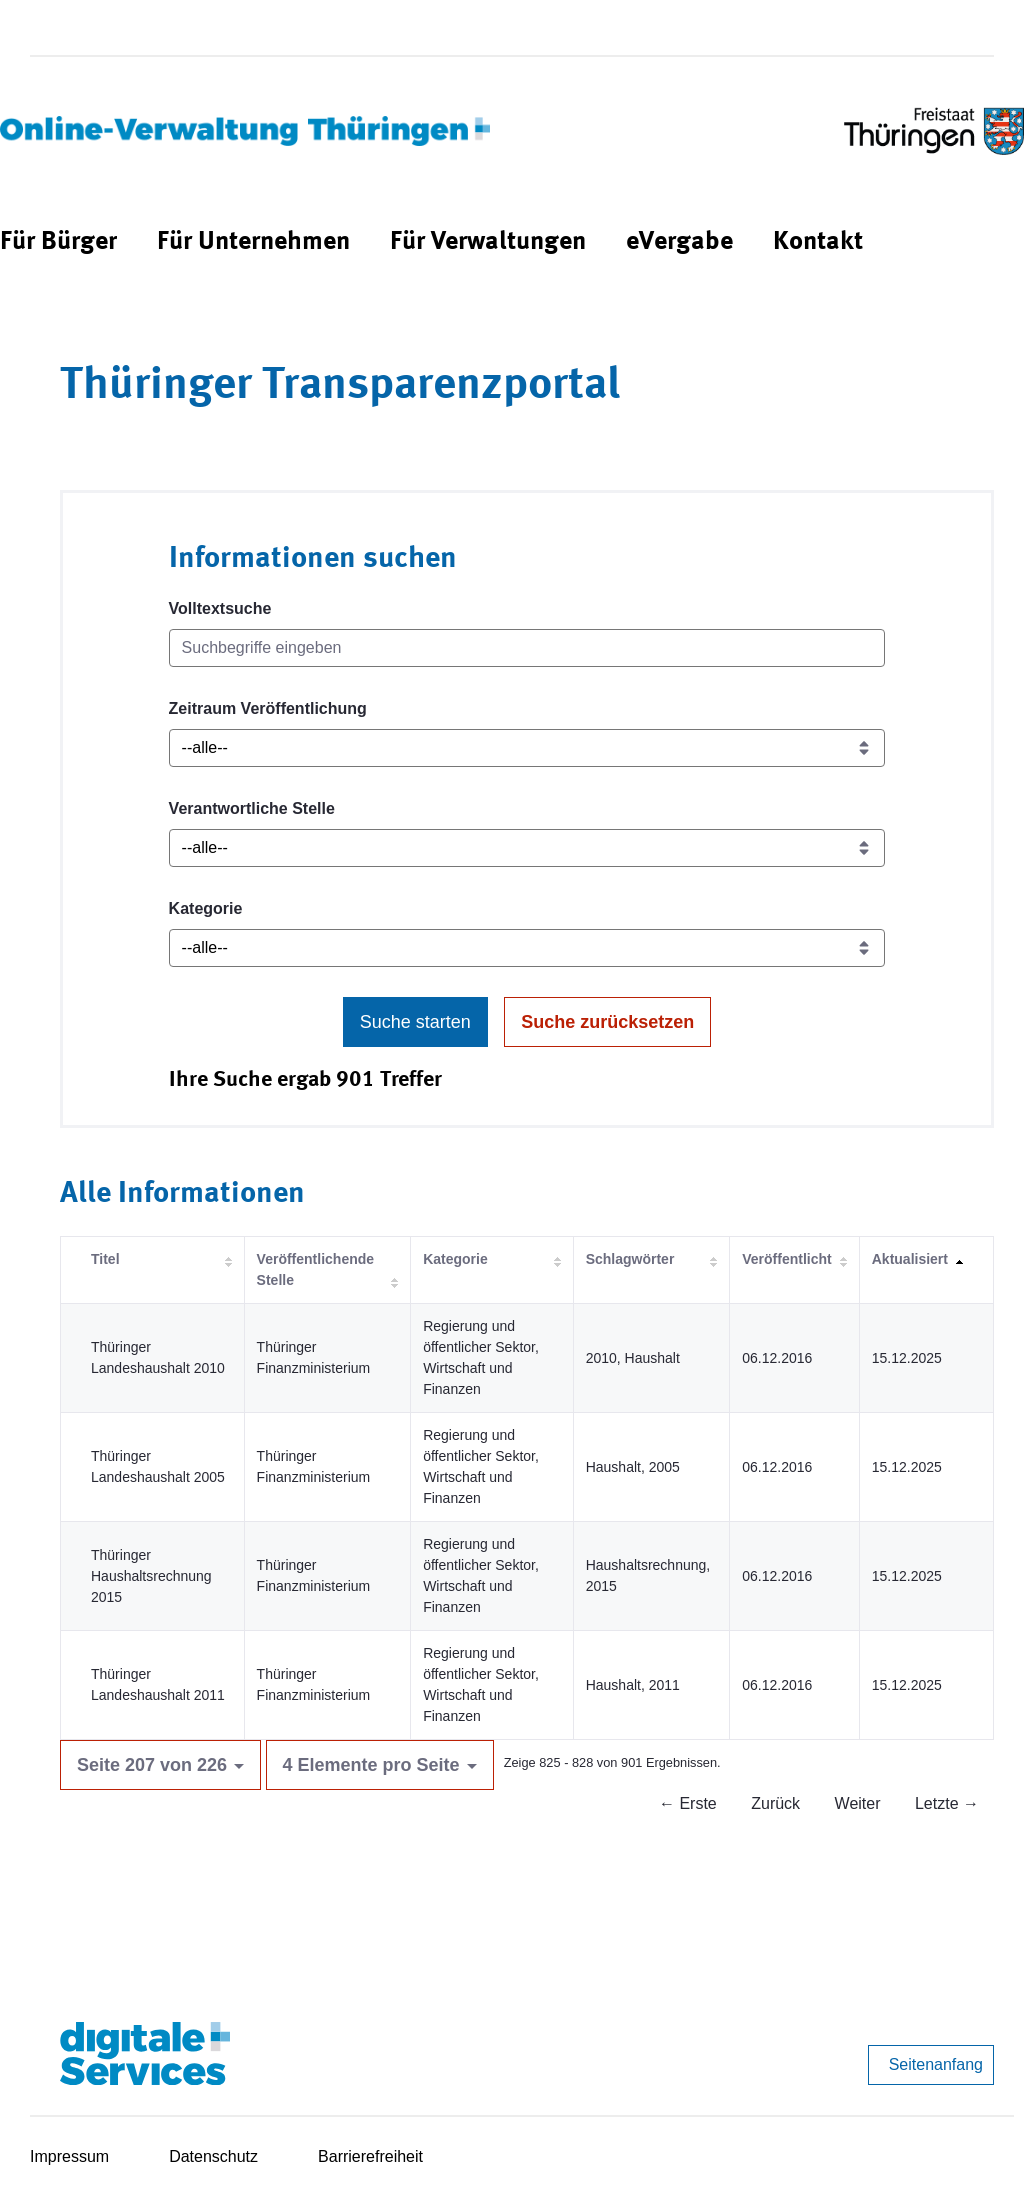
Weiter (858, 1803)
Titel (105, 1259)
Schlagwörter (630, 1259)
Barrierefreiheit (370, 2156)
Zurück (775, 1803)
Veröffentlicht (786, 1259)
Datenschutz (213, 2156)
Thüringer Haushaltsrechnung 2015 (151, 1576)
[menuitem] (58, 242)
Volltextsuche (220, 608)
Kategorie (206, 908)
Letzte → (947, 1803)
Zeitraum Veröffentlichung (268, 708)
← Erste (688, 1803)
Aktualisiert (910, 1259)
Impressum (69, 2156)
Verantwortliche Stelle (252, 808)
